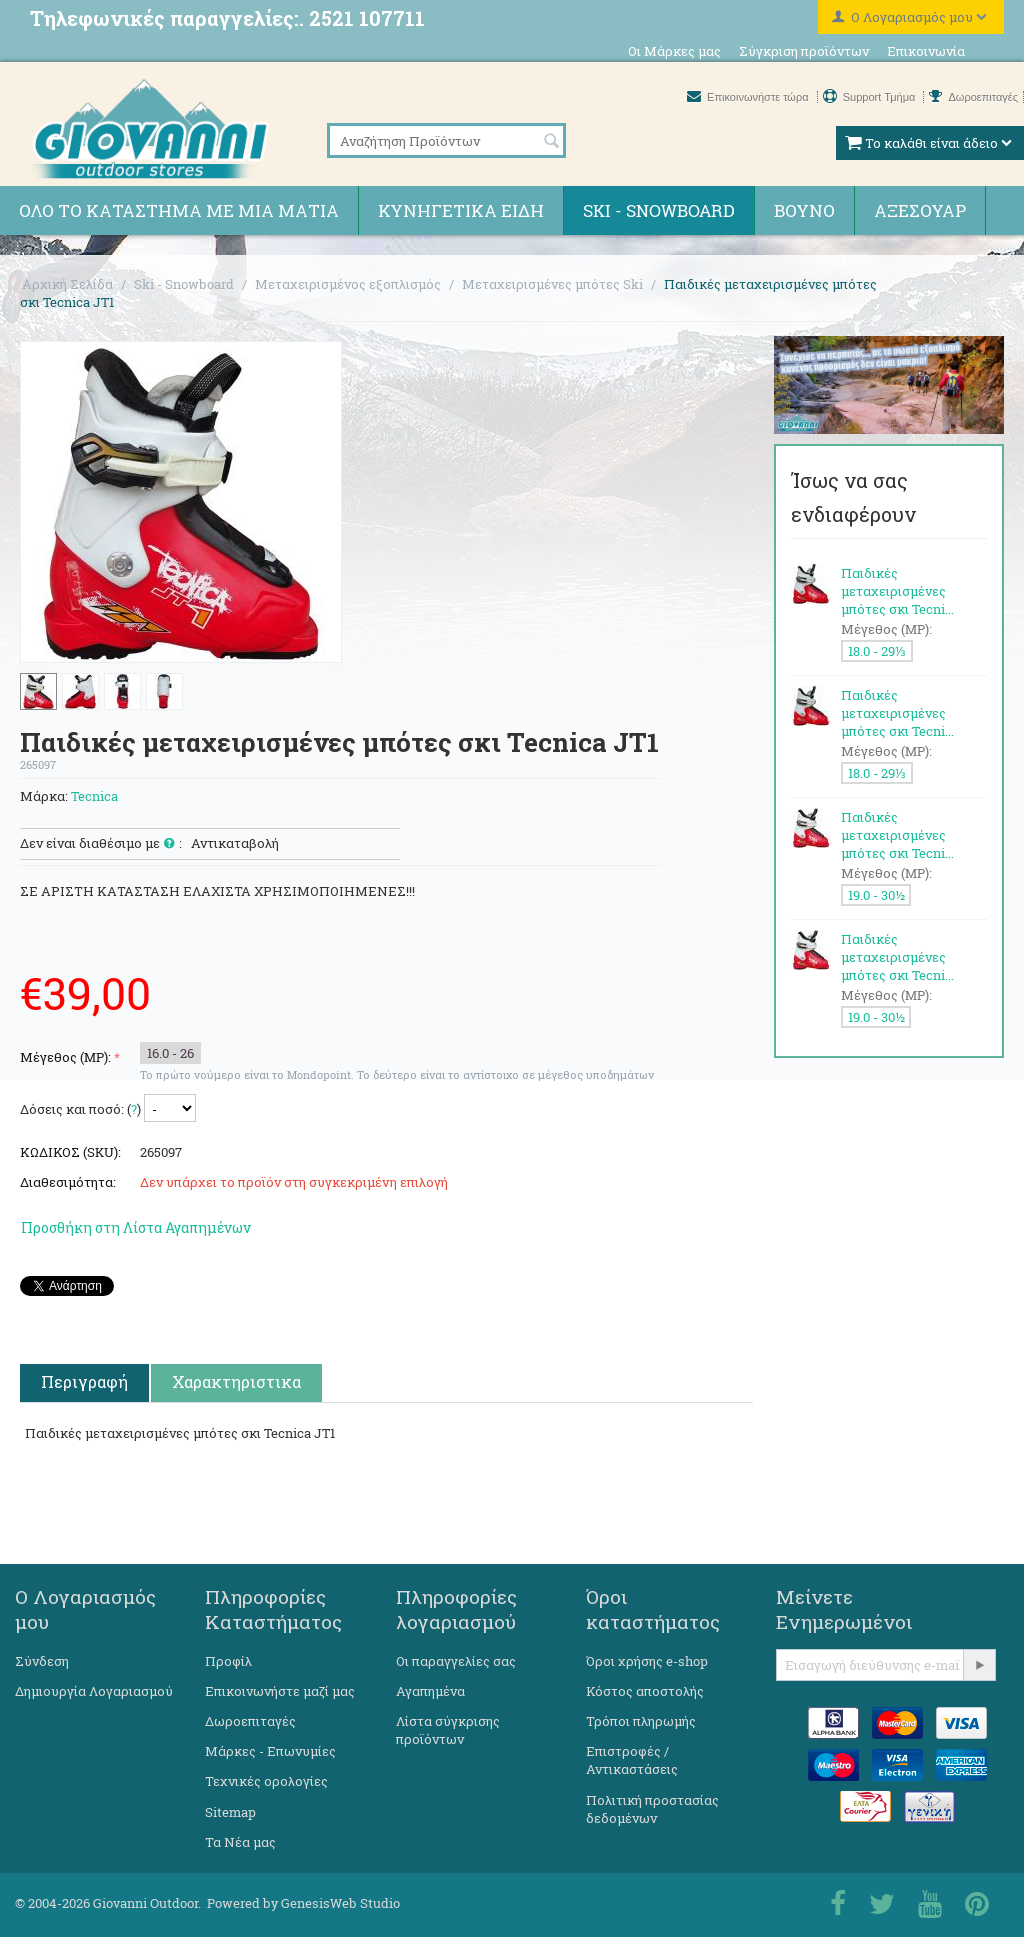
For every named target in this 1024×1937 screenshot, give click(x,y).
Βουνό (804, 210)
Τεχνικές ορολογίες (266, 1781)
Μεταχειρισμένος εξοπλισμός (348, 284)
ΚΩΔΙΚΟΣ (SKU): (70, 1152)
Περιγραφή (84, 1381)
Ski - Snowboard (659, 210)
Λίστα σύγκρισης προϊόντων (448, 1730)
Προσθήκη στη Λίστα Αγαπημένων (136, 1227)
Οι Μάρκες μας (674, 51)
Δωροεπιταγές (973, 97)
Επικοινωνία (926, 51)
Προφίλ (228, 1661)
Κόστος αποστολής (645, 1691)
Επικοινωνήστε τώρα (749, 97)
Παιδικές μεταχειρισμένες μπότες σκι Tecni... (897, 591)
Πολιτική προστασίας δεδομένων (652, 1809)
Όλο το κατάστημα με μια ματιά (179, 210)
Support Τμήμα (871, 97)
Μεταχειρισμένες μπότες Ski (552, 284)
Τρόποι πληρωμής (641, 1721)
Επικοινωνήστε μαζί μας (280, 1691)
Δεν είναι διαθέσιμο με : (101, 844)
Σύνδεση (42, 1661)
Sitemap (230, 1812)
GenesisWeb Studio (340, 1903)
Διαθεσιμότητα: (68, 1182)
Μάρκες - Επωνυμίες (270, 1751)
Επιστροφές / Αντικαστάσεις (632, 1760)
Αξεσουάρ (920, 210)
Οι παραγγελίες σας (456, 1661)
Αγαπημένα (430, 1691)
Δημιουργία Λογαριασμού (94, 1691)
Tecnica (94, 796)
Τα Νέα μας (240, 1842)
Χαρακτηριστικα (236, 1381)
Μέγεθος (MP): (65, 1057)
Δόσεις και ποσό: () (80, 1109)
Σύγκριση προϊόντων (804, 51)
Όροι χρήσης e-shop (647, 1661)
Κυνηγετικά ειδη (461, 210)
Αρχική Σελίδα (67, 284)
